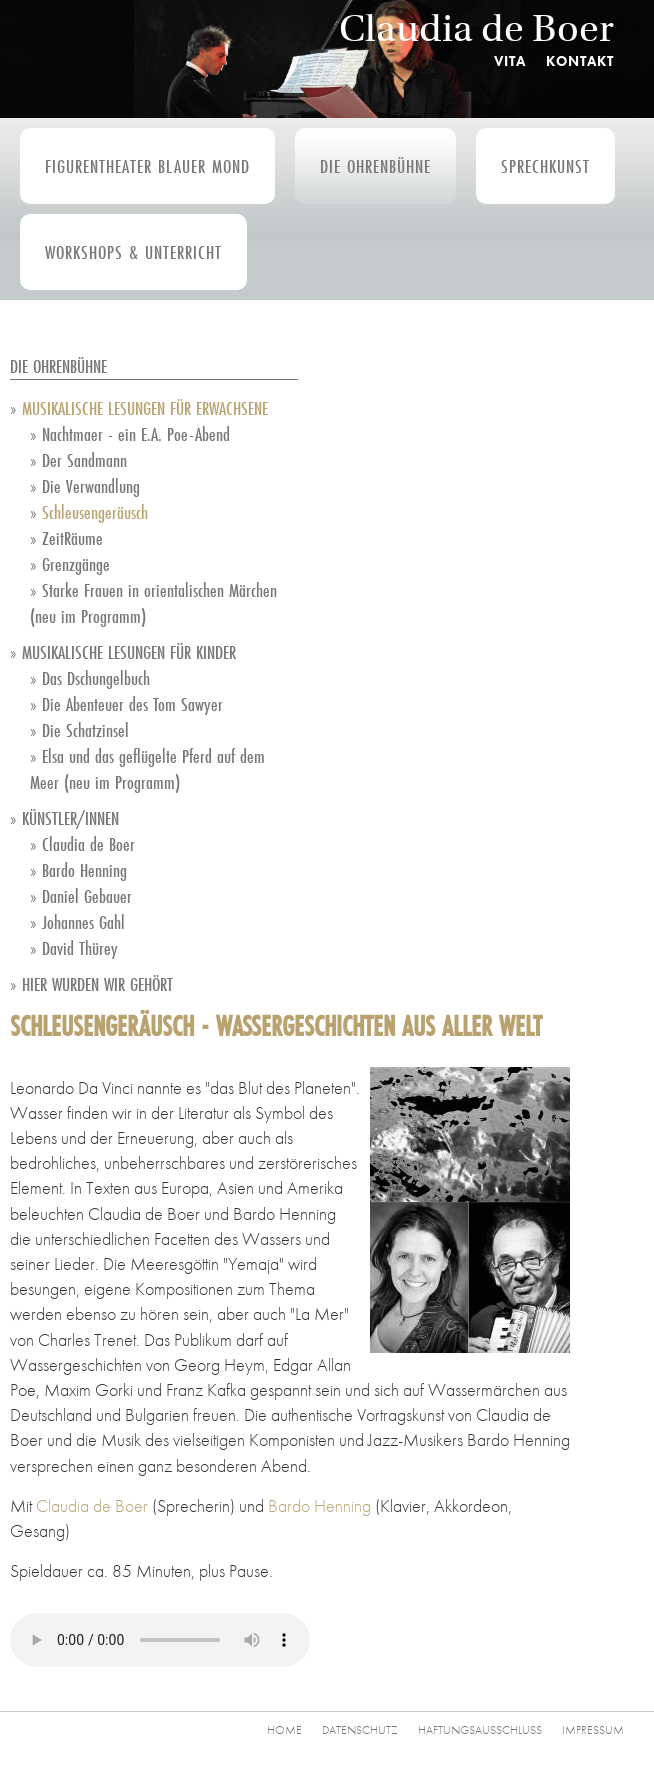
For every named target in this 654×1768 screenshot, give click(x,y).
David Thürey (80, 948)
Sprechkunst (545, 166)
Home (284, 1730)
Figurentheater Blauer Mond (147, 166)
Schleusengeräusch (95, 512)
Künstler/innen (70, 818)
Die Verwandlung (91, 486)
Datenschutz (360, 1730)
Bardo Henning (84, 870)
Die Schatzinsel (85, 730)
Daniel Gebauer (87, 896)
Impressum (593, 1730)
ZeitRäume (72, 538)
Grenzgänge (76, 564)
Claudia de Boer (476, 28)
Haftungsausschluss (480, 1730)
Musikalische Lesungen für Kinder (129, 652)
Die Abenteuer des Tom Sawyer (132, 704)
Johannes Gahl (83, 922)
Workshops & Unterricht (133, 252)
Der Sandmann (84, 460)
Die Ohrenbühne (375, 166)
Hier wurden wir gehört (97, 984)
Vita (510, 61)
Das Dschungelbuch (96, 678)
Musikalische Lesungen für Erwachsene (145, 408)
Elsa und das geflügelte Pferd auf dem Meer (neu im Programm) (147, 769)
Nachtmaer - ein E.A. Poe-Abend (136, 434)
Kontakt (580, 61)
